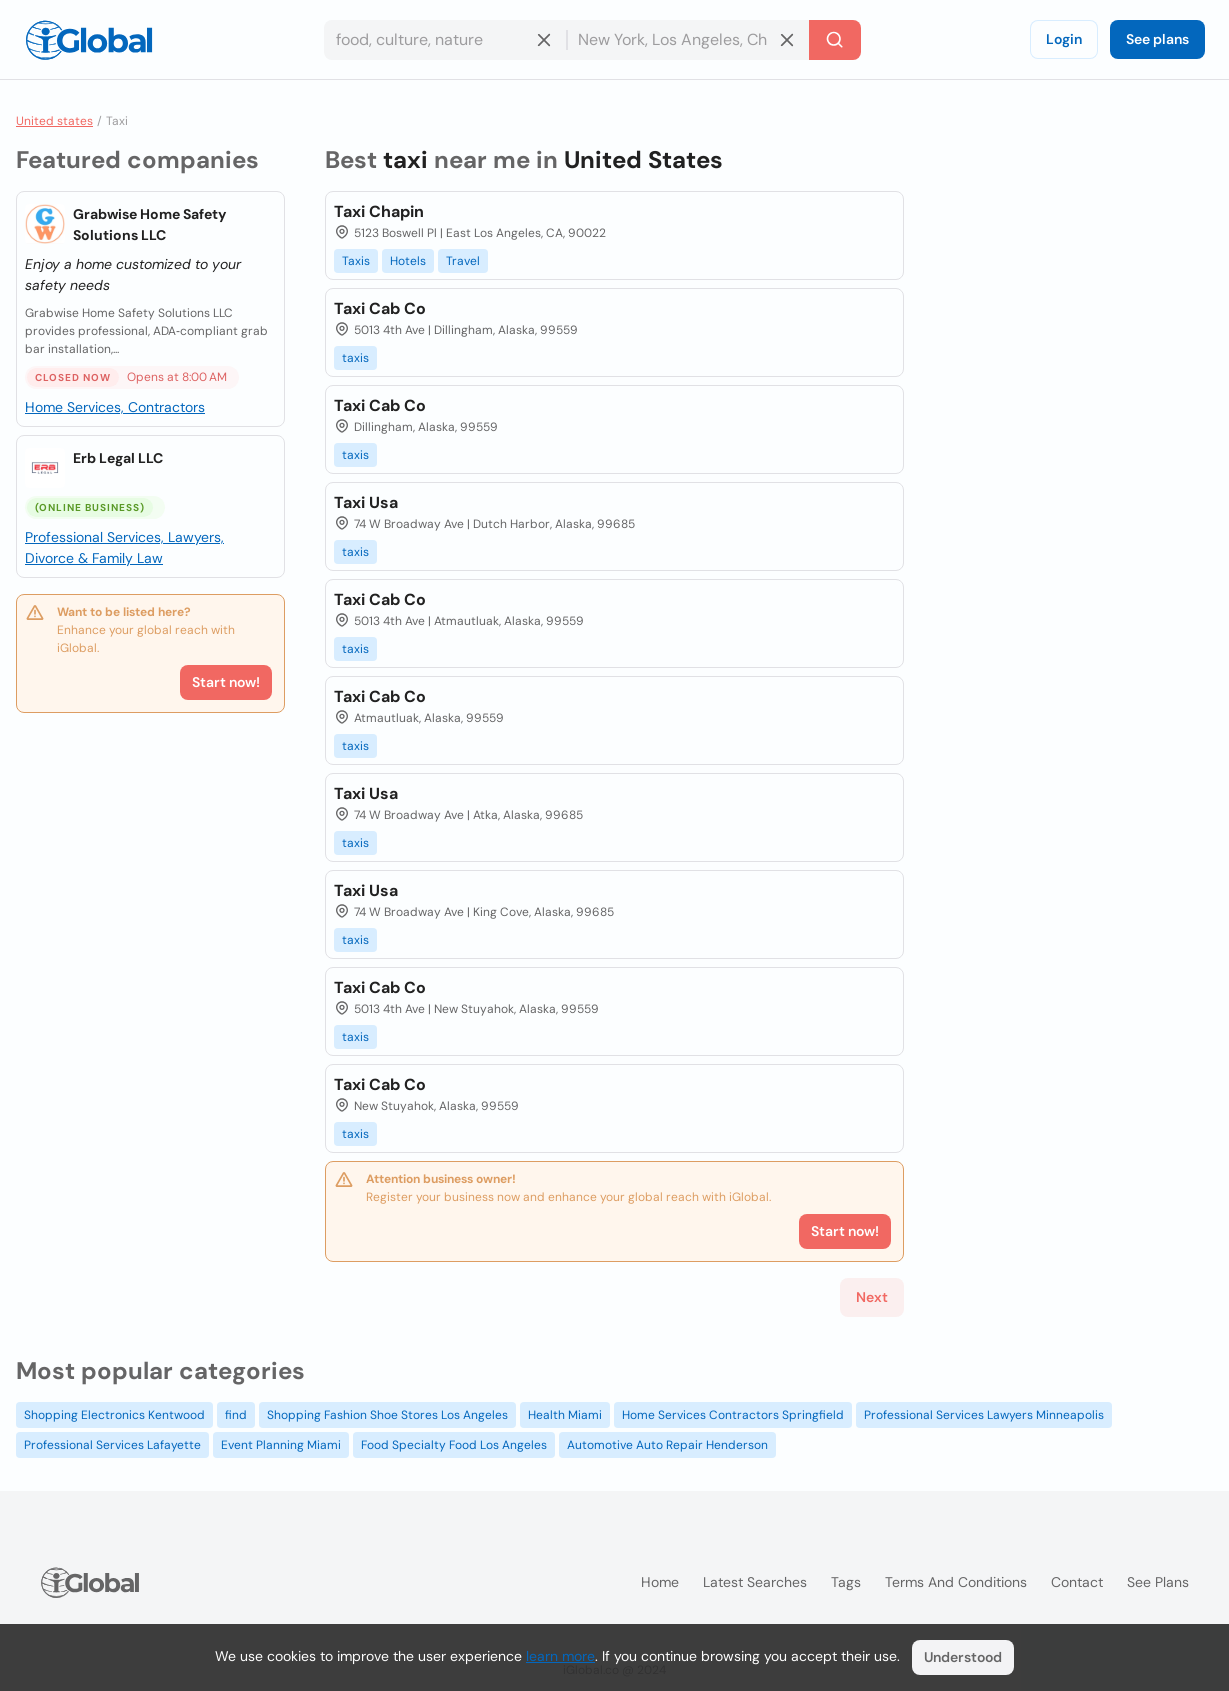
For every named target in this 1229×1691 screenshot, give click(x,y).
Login (1064, 39)
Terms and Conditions (956, 1582)
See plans (1157, 39)
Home (660, 1582)
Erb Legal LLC (118, 458)
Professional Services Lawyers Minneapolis (984, 1415)
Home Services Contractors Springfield (733, 1415)
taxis (355, 358)
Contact (1077, 1582)
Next (872, 1297)
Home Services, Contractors (115, 407)
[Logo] (89, 40)
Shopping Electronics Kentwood (114, 1415)
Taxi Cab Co (380, 308)
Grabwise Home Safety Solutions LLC (149, 224)
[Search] (835, 40)
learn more (560, 1656)
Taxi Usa (366, 502)
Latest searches (755, 1582)
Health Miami (565, 1415)
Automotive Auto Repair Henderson (667, 1445)
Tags (846, 1582)
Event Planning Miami (281, 1445)
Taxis (356, 261)
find (236, 1415)
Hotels (408, 261)
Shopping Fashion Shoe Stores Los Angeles (387, 1415)
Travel (463, 261)
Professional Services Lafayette (112, 1445)
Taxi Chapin (379, 211)
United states (54, 121)
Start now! (226, 682)
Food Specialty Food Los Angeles (454, 1445)
